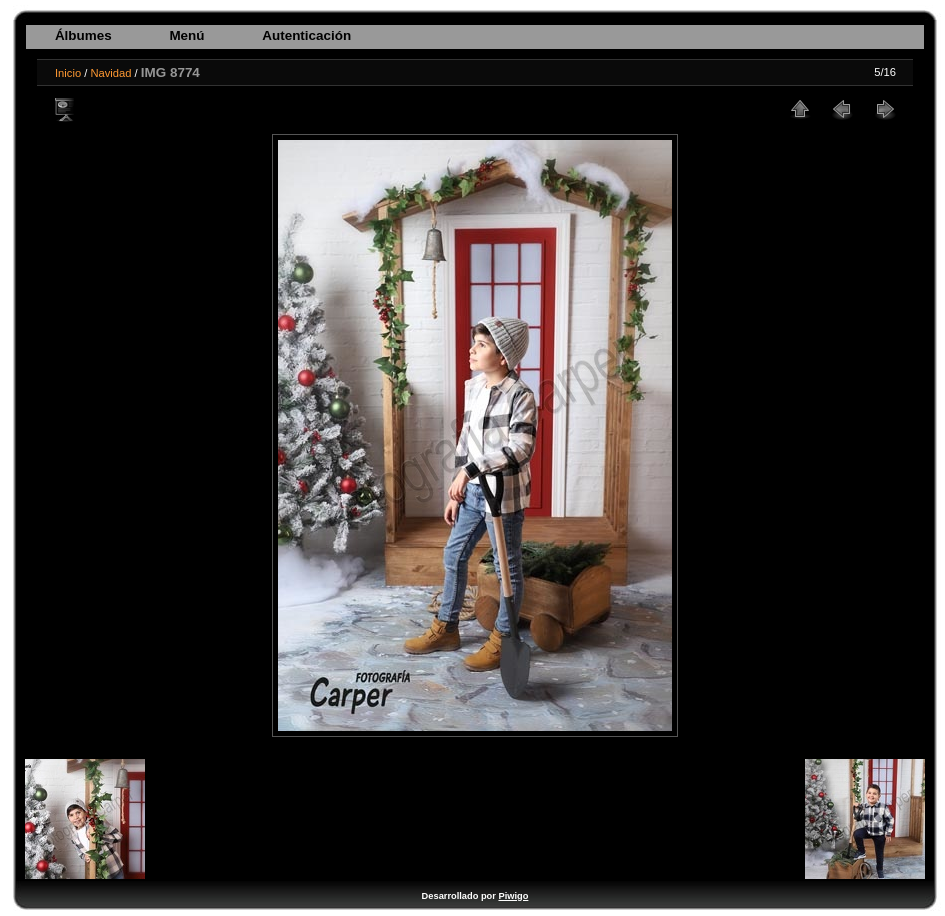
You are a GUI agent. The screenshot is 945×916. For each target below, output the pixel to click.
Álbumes (83, 35)
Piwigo (513, 896)
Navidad (110, 73)
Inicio (68, 73)
